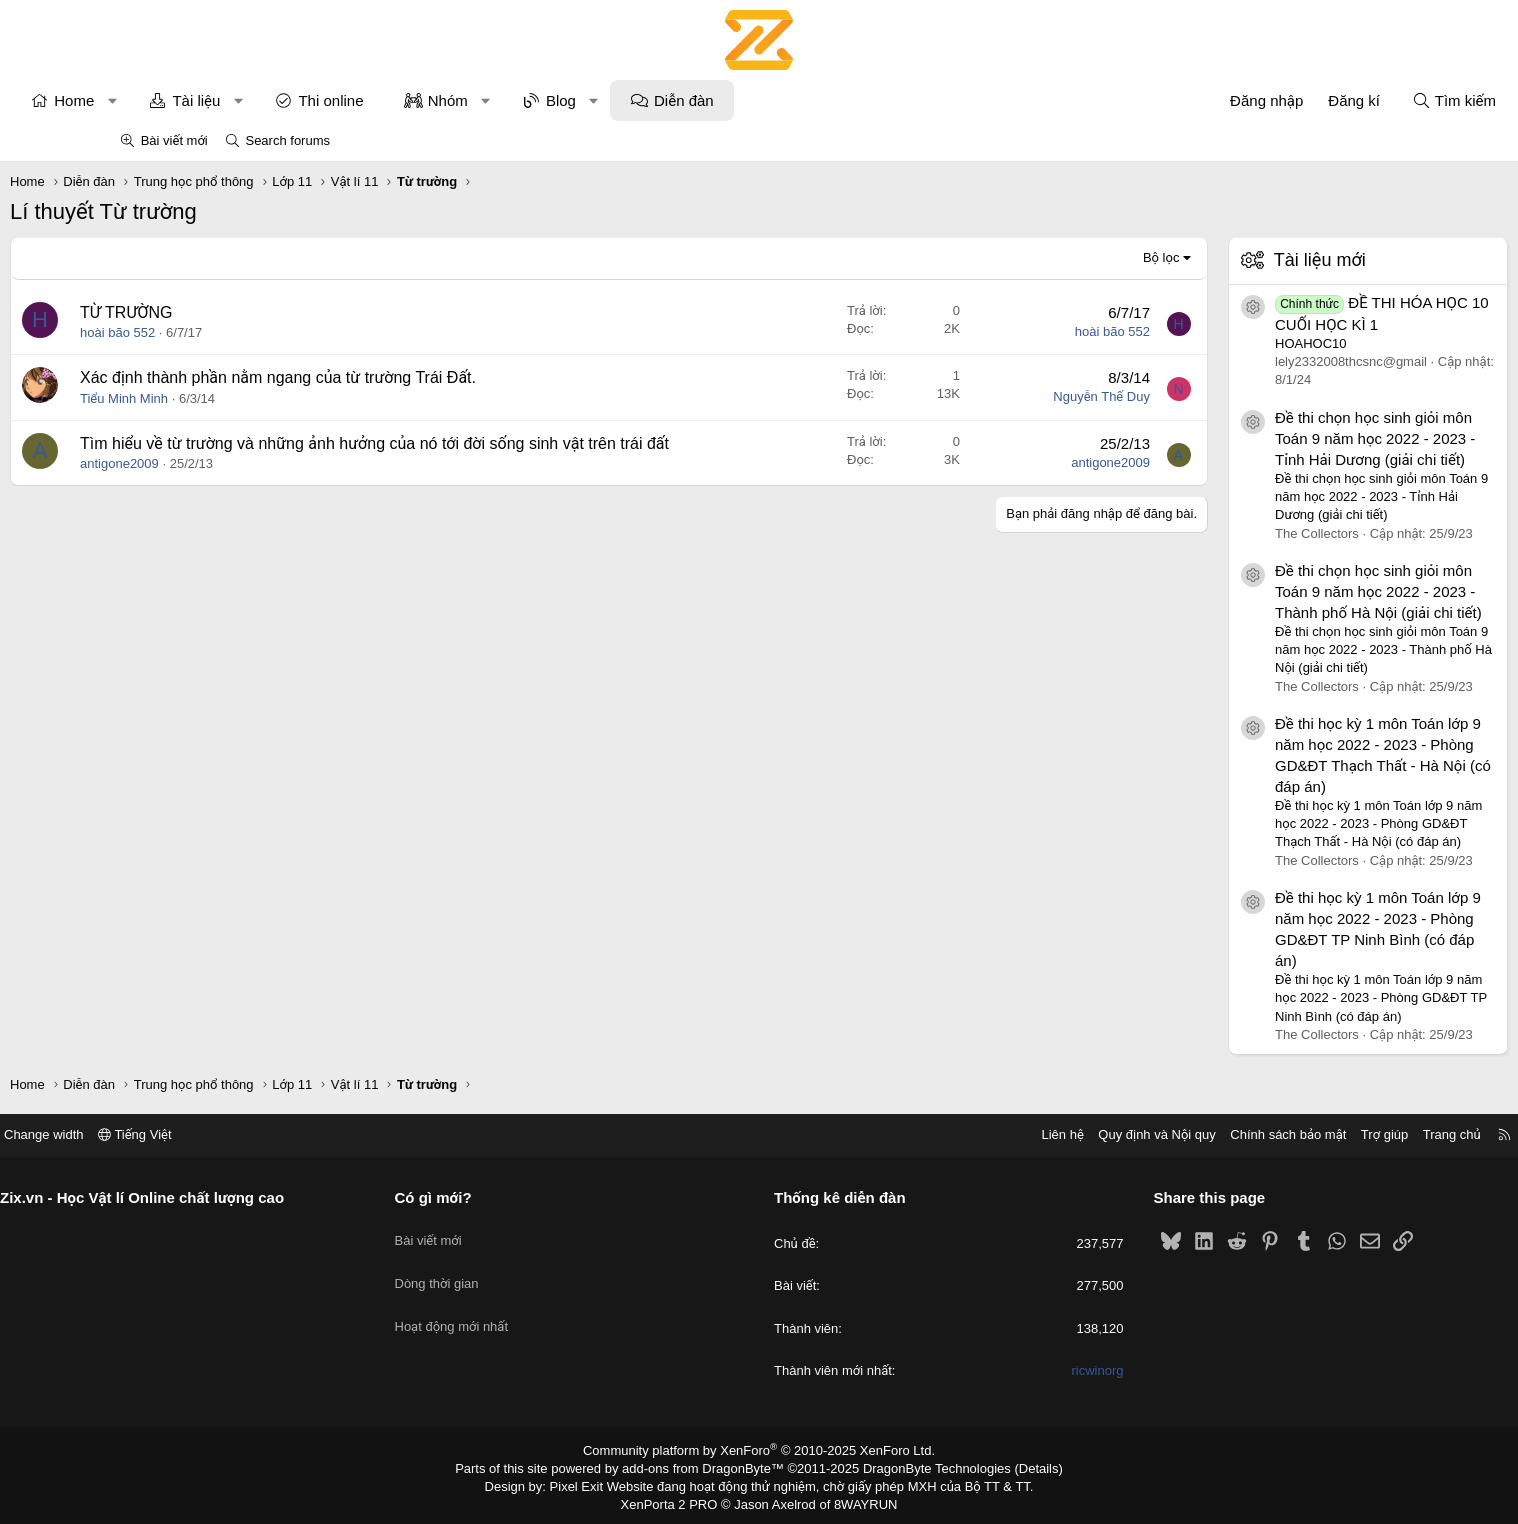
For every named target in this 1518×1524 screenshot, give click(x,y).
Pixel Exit (590, 1483)
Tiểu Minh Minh (233, 398)
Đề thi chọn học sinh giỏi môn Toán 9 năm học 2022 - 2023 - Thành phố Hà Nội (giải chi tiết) (1269, 591)
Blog (670, 100)
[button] (221, 100)
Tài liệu (305, 100)
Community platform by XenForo (759, 1450)
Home (183, 100)
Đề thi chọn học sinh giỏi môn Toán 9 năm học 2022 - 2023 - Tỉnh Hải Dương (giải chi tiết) (1266, 438)
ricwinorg (1035, 1370)
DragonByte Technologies (923, 1467)
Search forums (287, 140)
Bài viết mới (174, 140)
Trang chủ (1328, 1134)
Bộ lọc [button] (1052, 257)
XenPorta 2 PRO (675, 1500)
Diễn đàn (793, 100)
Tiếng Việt (259, 1134)
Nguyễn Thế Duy (992, 396)
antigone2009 (228, 486)
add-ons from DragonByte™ (707, 1467)
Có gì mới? (495, 1197)
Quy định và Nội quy (1033, 1134)
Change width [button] (168, 1134)
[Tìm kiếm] (1345, 100)
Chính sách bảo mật (1164, 1134)
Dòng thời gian (499, 1267)
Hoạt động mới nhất (514, 1304)
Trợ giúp (1260, 1134)
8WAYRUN (857, 1500)
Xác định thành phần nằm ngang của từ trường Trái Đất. (387, 377)
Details (1017, 1467)
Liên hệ (938, 1134)
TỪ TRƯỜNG (235, 312)
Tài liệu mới (1211, 260)
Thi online (439, 100)
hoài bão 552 (226, 332)
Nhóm (557, 100)
